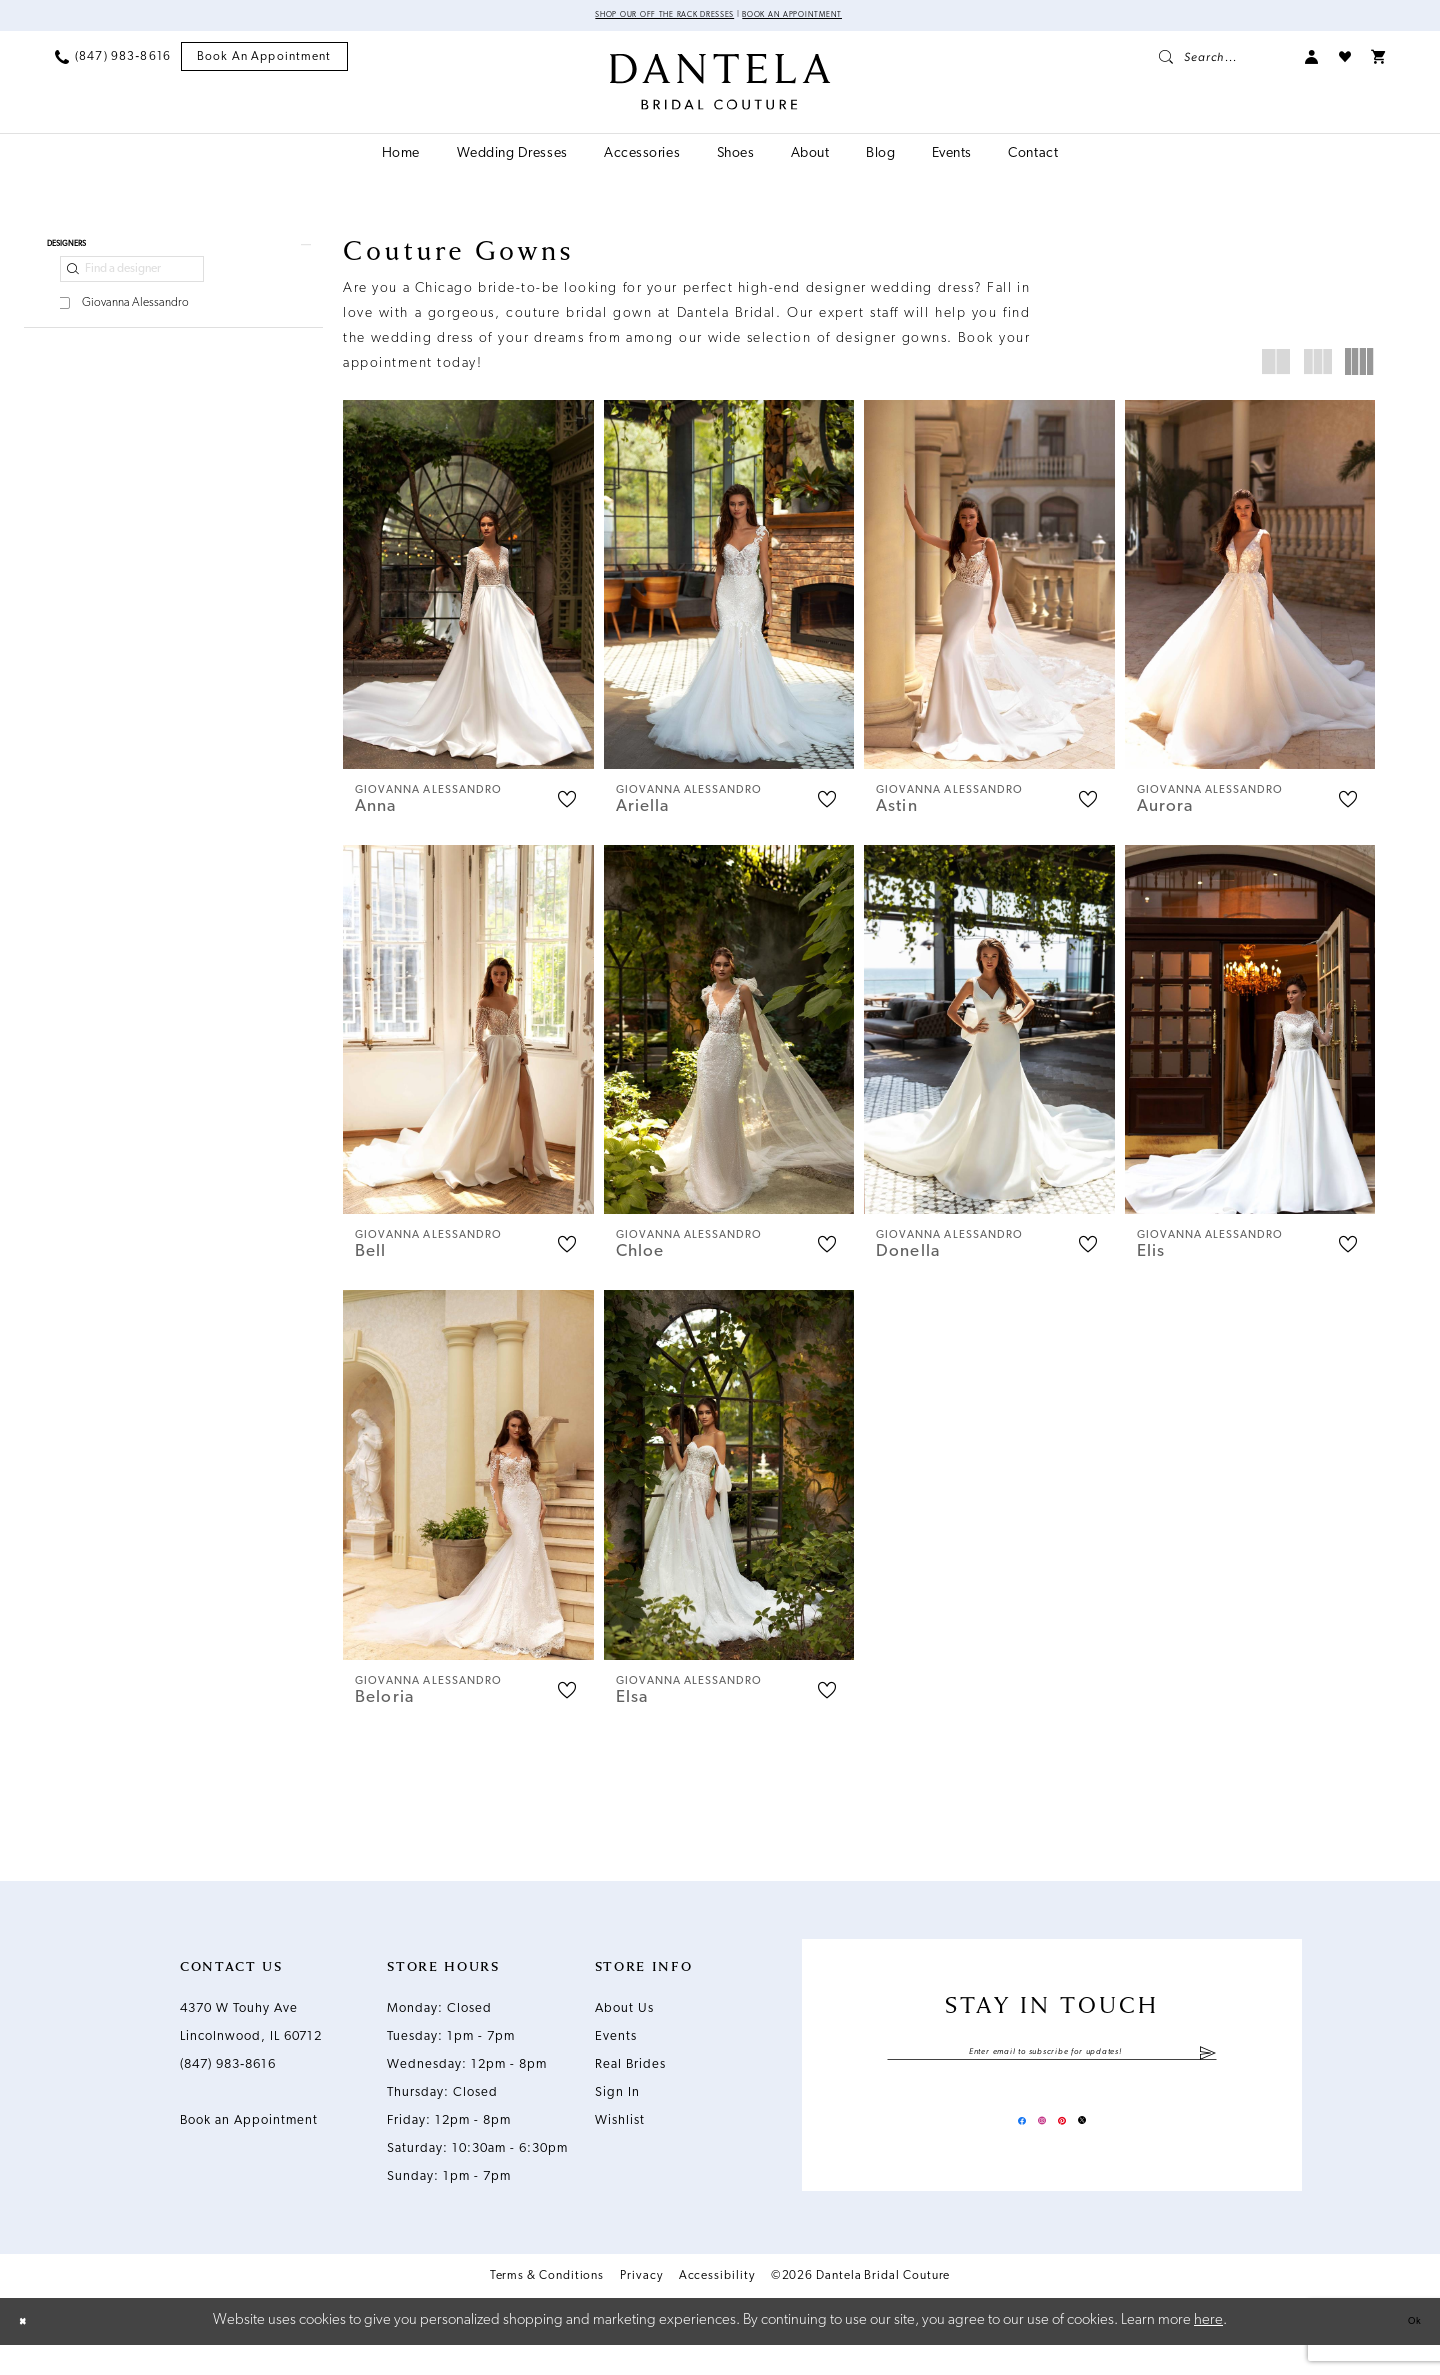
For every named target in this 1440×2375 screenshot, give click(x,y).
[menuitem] (113, 62)
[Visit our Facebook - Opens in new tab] (998, 2146)
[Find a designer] (132, 289)
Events (616, 2053)
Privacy (641, 2306)
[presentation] (468, 589)
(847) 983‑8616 (228, 2081)
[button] (1312, 62)
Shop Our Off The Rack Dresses (636, 18)
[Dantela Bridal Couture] (720, 87)
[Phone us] (113, 62)
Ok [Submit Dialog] (1407, 2350)
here (1208, 2350)
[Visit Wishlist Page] (1345, 62)
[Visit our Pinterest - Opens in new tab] (1070, 2146)
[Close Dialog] (30, 2351)
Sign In (617, 2109)
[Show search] (1222, 62)
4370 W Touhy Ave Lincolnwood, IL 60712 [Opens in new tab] (251, 2039)
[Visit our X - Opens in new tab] (1106, 2146)
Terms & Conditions (547, 2306)
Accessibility (717, 2306)
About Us (624, 2025)
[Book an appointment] (264, 62)
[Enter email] (1052, 2073)
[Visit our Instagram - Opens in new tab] (1034, 2146)
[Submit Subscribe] (1207, 2073)
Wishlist (620, 2137)
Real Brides (630, 2081)
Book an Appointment (829, 18)
